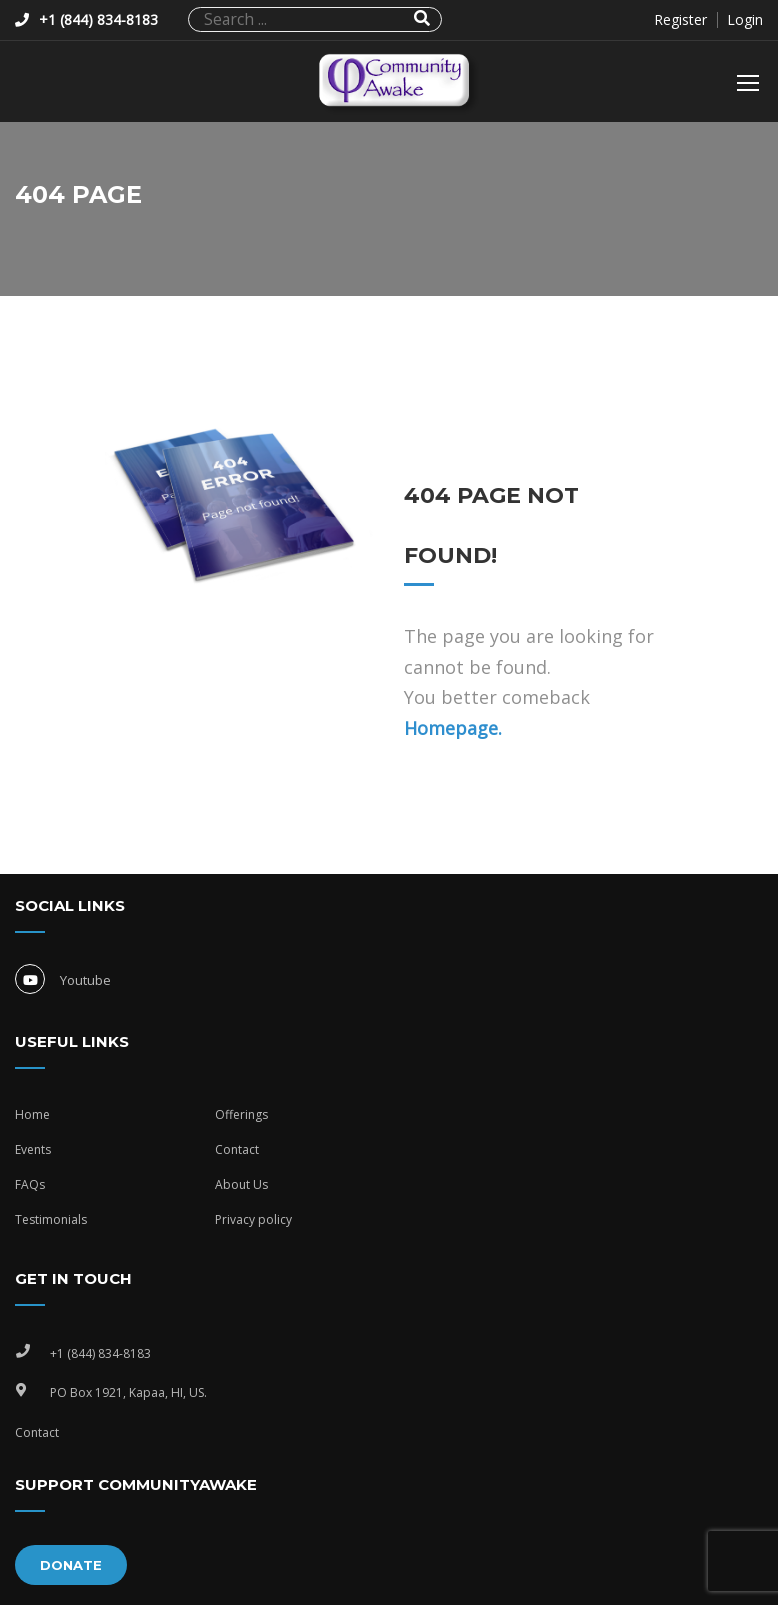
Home (32, 1114)
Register (680, 20)
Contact (237, 1149)
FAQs (30, 1184)
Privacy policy (253, 1219)
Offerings (241, 1114)
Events (33, 1149)
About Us (241, 1184)
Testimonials (51, 1219)
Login (745, 20)
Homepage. (453, 728)
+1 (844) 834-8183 (98, 19)
